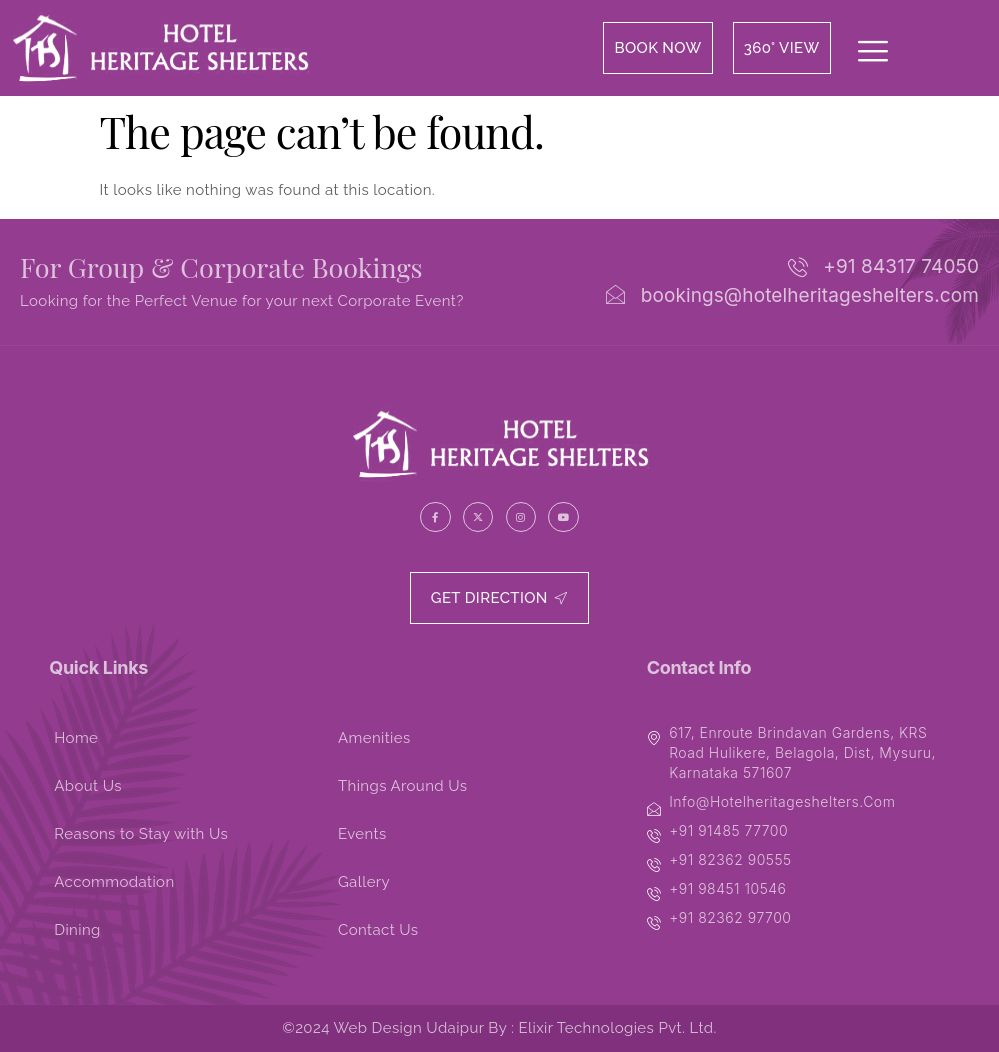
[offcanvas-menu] (873, 53)
